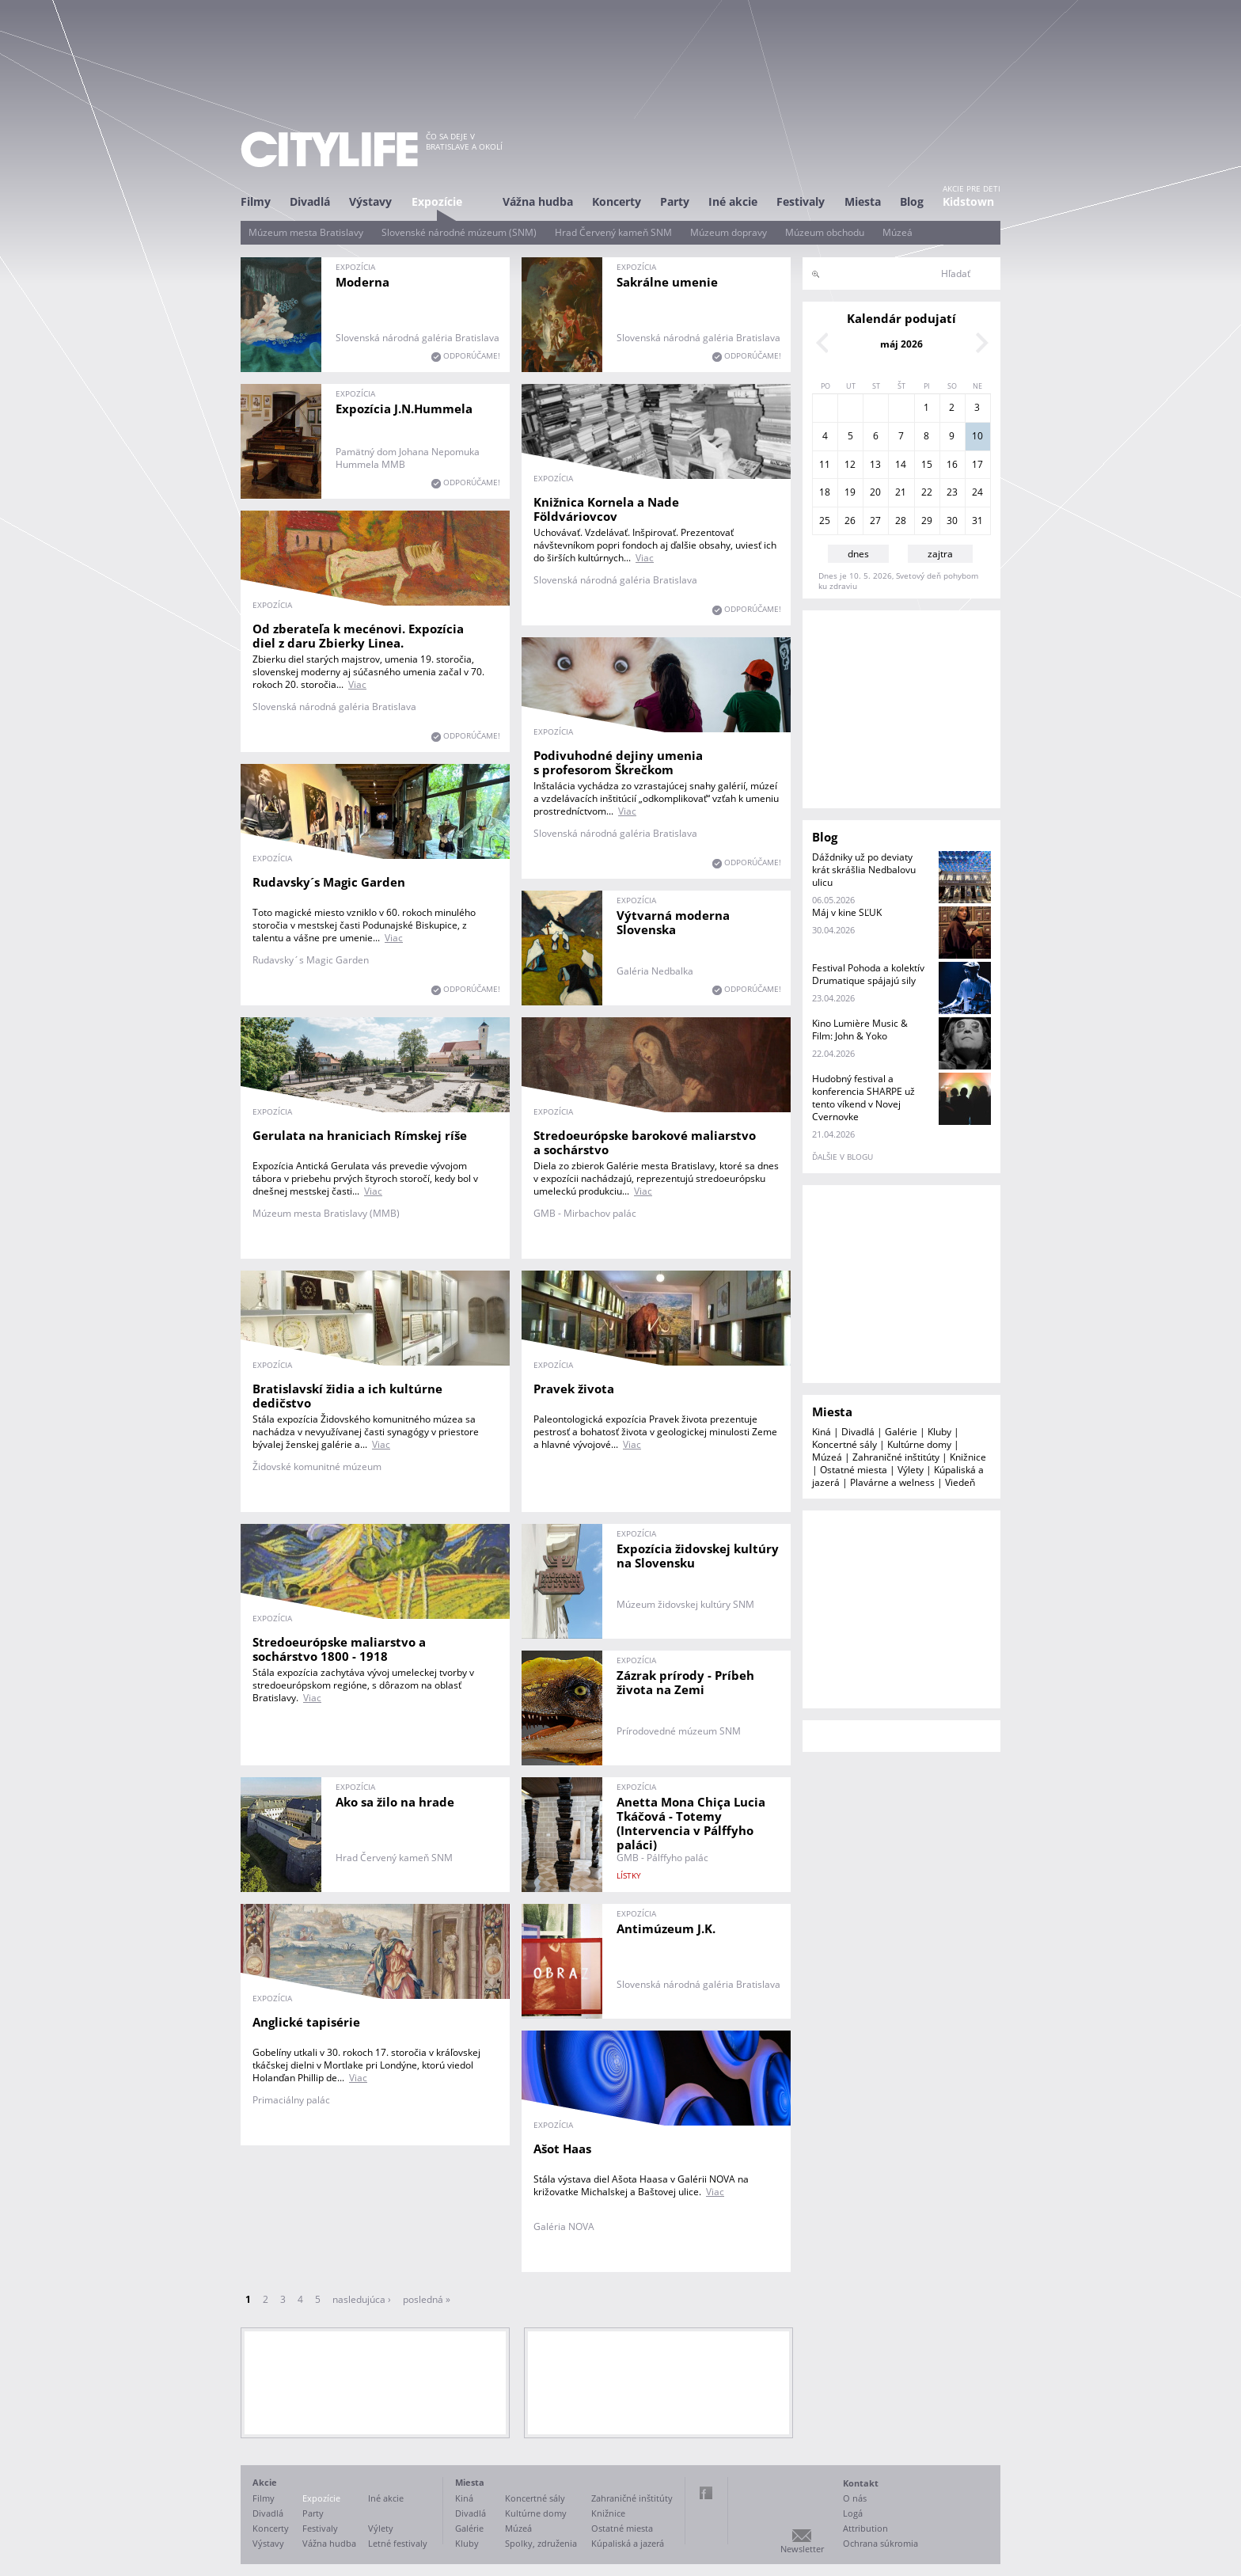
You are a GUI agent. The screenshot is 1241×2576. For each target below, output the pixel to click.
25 (824, 520)
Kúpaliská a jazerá (627, 2543)
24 (977, 492)
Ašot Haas (562, 2148)
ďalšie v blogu (842, 1156)
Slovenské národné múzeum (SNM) (459, 232)
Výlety (911, 1469)
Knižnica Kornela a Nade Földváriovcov (606, 509)
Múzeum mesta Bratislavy (306, 232)
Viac (645, 557)
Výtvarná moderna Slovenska (673, 922)
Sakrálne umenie (667, 282)
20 (875, 492)
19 (850, 492)
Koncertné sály (844, 1444)
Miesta (862, 201)
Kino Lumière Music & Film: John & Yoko (860, 1029)
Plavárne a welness (892, 1482)
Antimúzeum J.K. (666, 1928)
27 (875, 520)
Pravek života (573, 1388)
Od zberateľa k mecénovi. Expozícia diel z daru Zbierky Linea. (358, 636)
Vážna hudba (538, 201)
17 (977, 464)
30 (952, 520)
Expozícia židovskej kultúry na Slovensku (698, 1556)
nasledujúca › (361, 2299)
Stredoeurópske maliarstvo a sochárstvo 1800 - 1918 (339, 1649)
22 (926, 492)
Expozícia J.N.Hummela (404, 408)
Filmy (256, 201)
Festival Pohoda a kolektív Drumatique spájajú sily (868, 974)
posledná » (426, 2299)
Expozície (437, 201)
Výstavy (370, 201)
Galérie (901, 1431)
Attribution (865, 2528)
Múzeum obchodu (824, 232)
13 (875, 464)
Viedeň (960, 1482)
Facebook (706, 2493)
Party (674, 201)
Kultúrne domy (919, 1444)
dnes (858, 553)
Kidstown (968, 201)
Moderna (362, 282)
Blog (912, 201)
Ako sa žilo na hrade (395, 1802)
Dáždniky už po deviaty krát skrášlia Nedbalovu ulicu (864, 869)
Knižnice (968, 1457)
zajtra (940, 553)
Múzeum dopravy (728, 232)
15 (926, 464)
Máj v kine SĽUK (847, 912)
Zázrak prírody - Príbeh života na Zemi (685, 1682)
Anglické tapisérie (306, 2022)
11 (824, 464)
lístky (629, 1875)
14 (900, 464)
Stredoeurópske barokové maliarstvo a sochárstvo (644, 1142)
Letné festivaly (397, 2543)
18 (824, 492)
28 (900, 520)
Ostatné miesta (853, 1469)
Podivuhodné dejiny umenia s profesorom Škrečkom (618, 762)
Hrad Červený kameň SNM (613, 232)
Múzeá (897, 232)
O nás (855, 2498)
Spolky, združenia (541, 2543)
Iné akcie (732, 201)
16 (952, 464)
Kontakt (861, 2483)
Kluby (939, 1431)
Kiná (821, 1431)
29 (926, 520)
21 (900, 492)
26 (850, 520)
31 (977, 520)
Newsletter (802, 2549)
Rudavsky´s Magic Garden (328, 882)
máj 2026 (901, 344)
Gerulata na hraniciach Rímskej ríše (359, 1135)
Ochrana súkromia (880, 2543)
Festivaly (800, 201)
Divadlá (310, 201)
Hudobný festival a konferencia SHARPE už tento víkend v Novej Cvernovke (863, 1097)
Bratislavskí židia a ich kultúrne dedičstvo (347, 1396)
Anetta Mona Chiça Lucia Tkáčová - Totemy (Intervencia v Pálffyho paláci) (691, 1823)
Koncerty (616, 201)
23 (952, 492)
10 (977, 436)
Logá (853, 2513)
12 (850, 464)
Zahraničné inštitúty (895, 1457)
